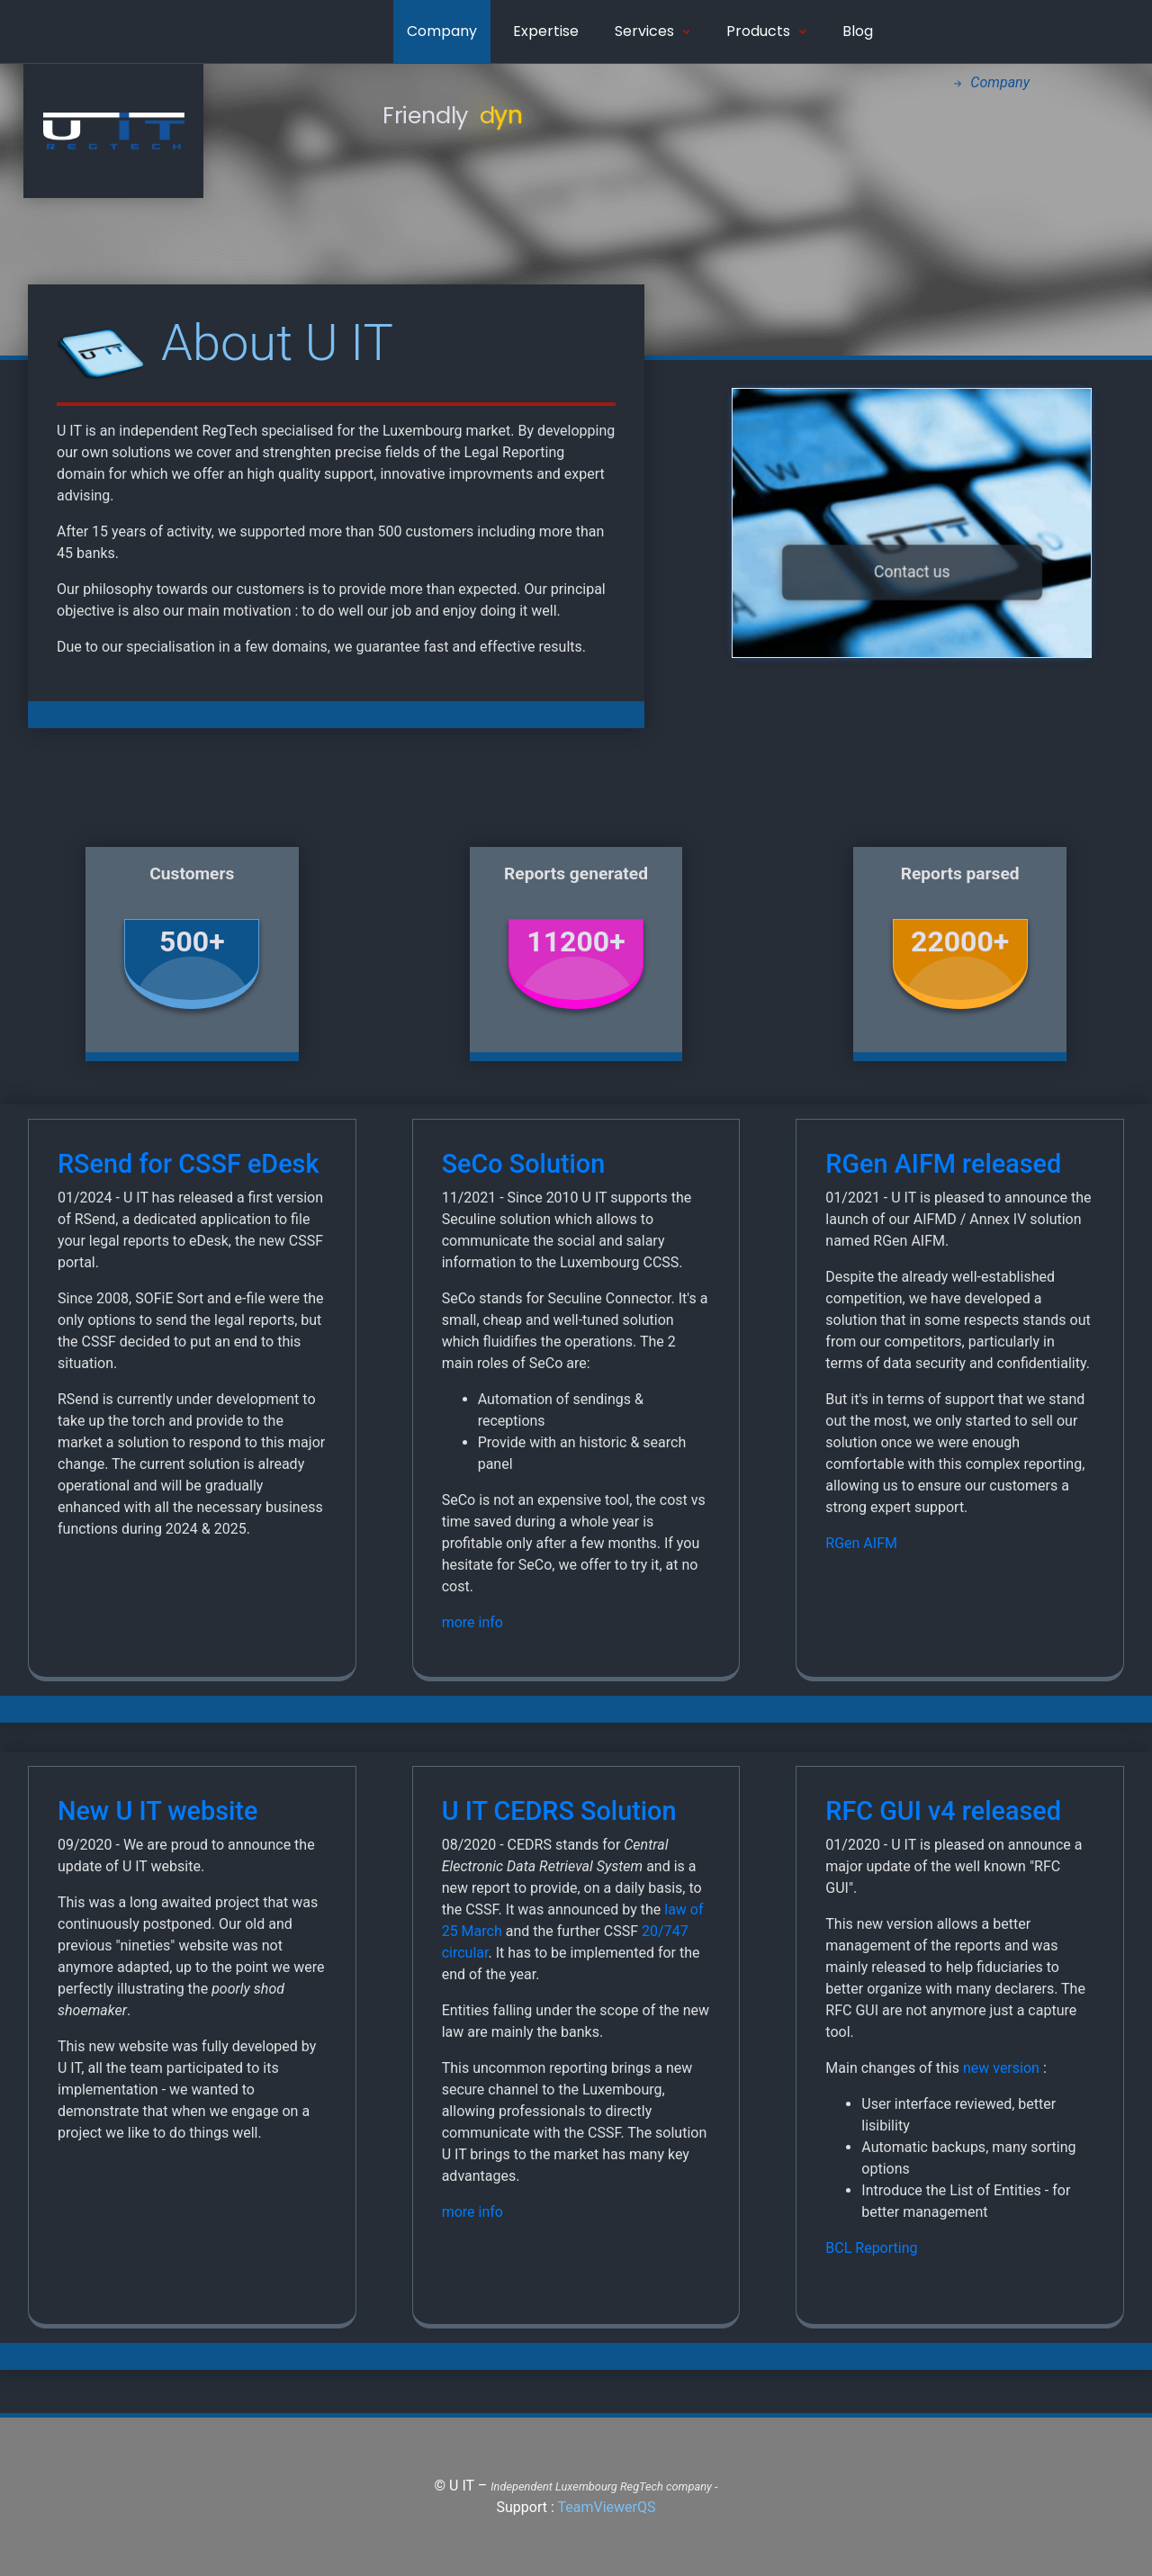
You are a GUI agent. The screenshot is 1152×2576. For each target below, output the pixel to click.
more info (472, 1622)
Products (766, 31)
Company (442, 31)
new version (1001, 2067)
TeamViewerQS (606, 2507)
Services (652, 31)
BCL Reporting (871, 2247)
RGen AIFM (861, 1543)
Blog (857, 31)
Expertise (546, 31)
